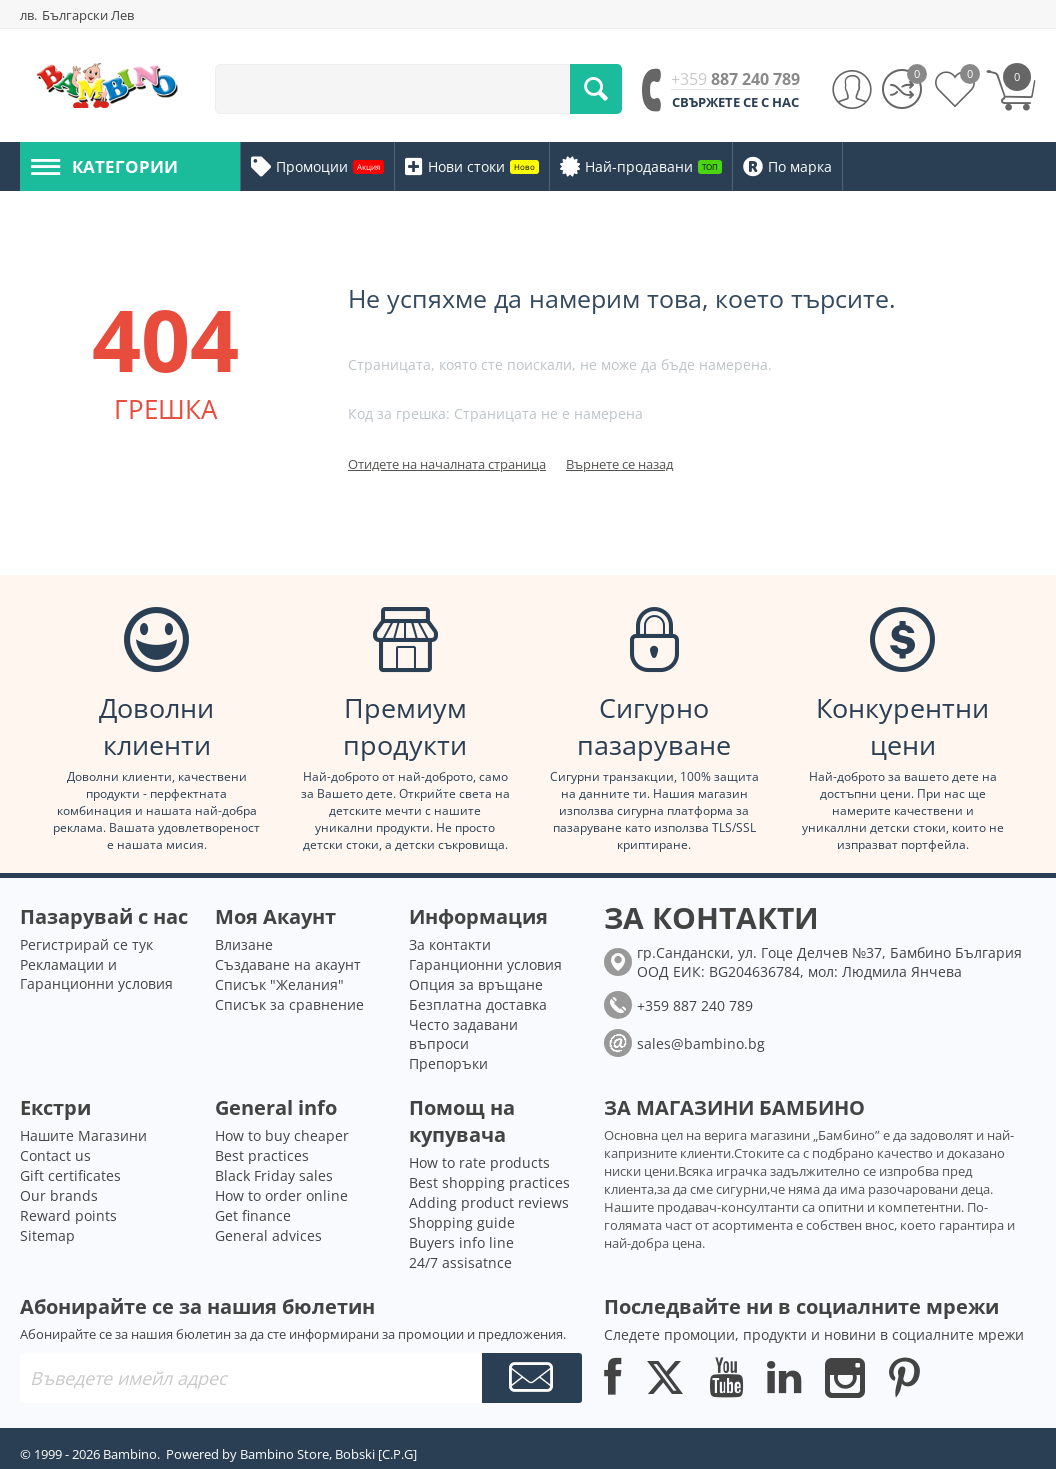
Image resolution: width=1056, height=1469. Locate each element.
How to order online (281, 1195)
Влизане (244, 944)
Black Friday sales (274, 1175)
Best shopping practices (489, 1182)
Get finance (253, 1215)
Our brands (59, 1195)
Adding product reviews (489, 1202)
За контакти (450, 944)
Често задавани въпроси (463, 1034)
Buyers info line (461, 1242)
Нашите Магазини (83, 1135)
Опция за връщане (476, 984)
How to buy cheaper (282, 1135)
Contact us (55, 1155)
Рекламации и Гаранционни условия (96, 974)
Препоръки (448, 1063)
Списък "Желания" (279, 984)
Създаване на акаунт (288, 964)
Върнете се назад (619, 464)
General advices (268, 1235)
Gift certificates (70, 1175)
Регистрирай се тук (86, 944)
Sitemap (47, 1235)
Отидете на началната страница (447, 464)
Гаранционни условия (485, 964)
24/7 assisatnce (460, 1262)
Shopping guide (462, 1222)
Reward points (68, 1215)
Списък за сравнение (289, 1004)
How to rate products (479, 1162)
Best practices (262, 1155)
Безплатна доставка (478, 1004)
